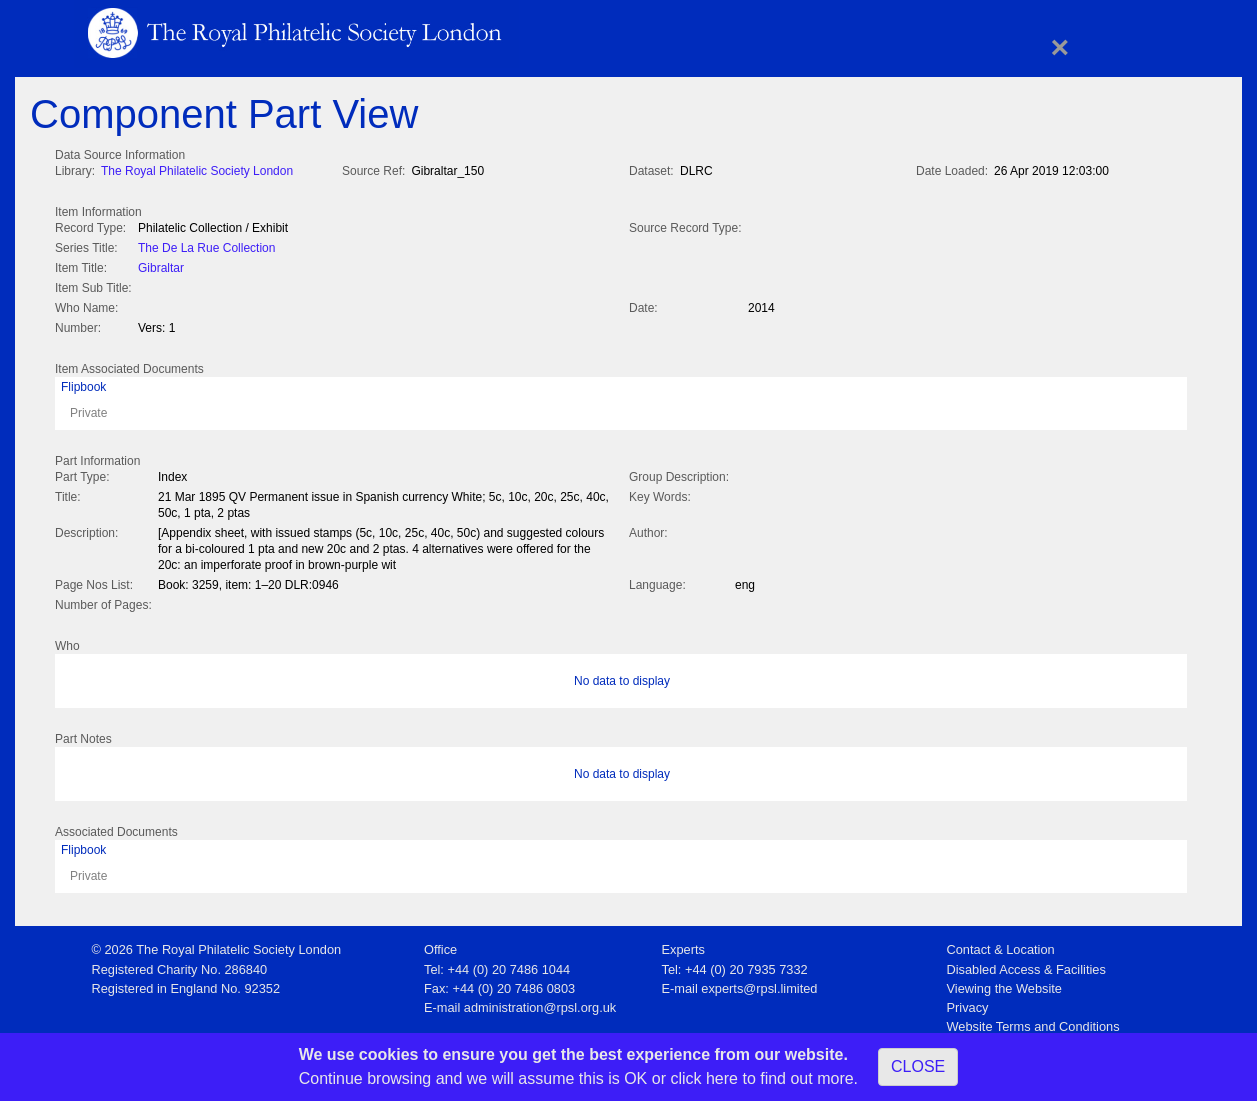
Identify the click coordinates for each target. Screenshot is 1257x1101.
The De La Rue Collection (206, 246)
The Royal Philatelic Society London (197, 171)
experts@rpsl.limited (759, 982)
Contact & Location (1001, 943)
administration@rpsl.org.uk (540, 1001)
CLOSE (918, 1066)
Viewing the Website (1004, 982)
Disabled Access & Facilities (1026, 963)
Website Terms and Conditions (1033, 1020)
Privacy (968, 1001)
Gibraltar (161, 266)
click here (704, 1078)
